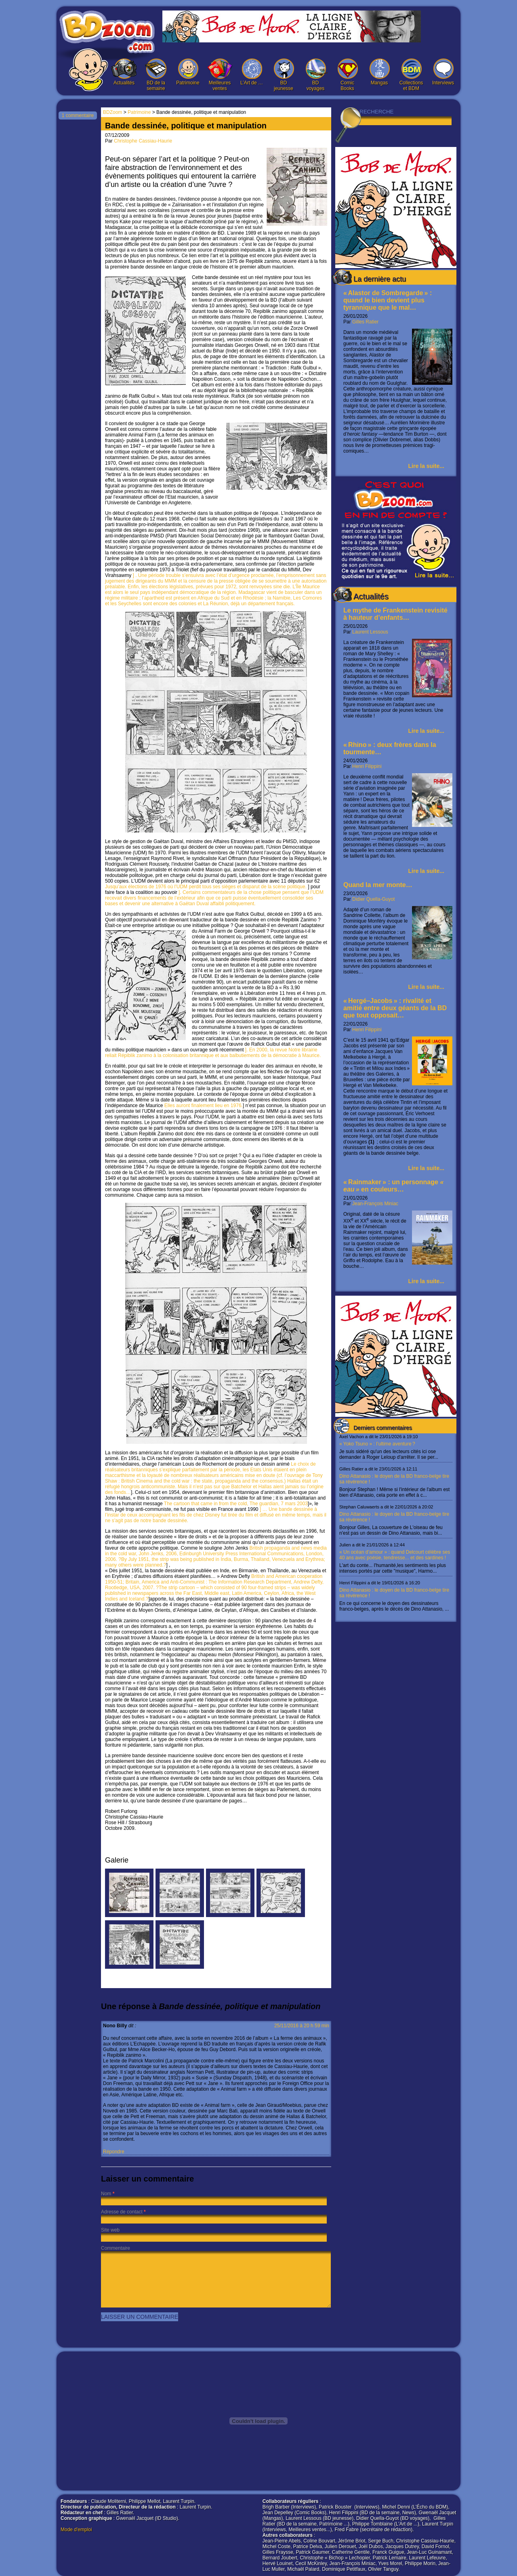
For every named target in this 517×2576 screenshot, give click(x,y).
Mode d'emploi (76, 2529)
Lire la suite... (426, 466)
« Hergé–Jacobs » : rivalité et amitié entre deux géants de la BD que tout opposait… (395, 1008)
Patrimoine (188, 72)
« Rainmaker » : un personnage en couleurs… (394, 1186)
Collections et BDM (411, 75)
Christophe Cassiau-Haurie (143, 141)
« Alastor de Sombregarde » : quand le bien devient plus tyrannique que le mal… (387, 300)
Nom (106, 2193)
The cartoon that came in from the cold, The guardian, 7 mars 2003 (236, 1503)
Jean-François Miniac (375, 1203)
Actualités (124, 72)
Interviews (443, 72)
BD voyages (315, 75)
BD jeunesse (283, 75)
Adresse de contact (122, 2212)
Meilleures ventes (220, 75)
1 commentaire (78, 115)
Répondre (113, 2151)
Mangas (379, 72)
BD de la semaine (156, 75)
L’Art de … (252, 72)
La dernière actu (379, 279)
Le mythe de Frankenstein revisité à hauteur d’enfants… (395, 614)
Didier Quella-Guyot (373, 899)
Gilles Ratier (365, 322)
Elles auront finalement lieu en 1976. (203, 1105)
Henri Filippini (367, 766)
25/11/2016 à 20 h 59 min (301, 2025)
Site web (110, 2230)
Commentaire (115, 2248)
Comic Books (347, 75)
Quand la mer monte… (377, 884)
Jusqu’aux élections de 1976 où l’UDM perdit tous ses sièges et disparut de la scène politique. (206, 886)
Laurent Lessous (370, 632)
